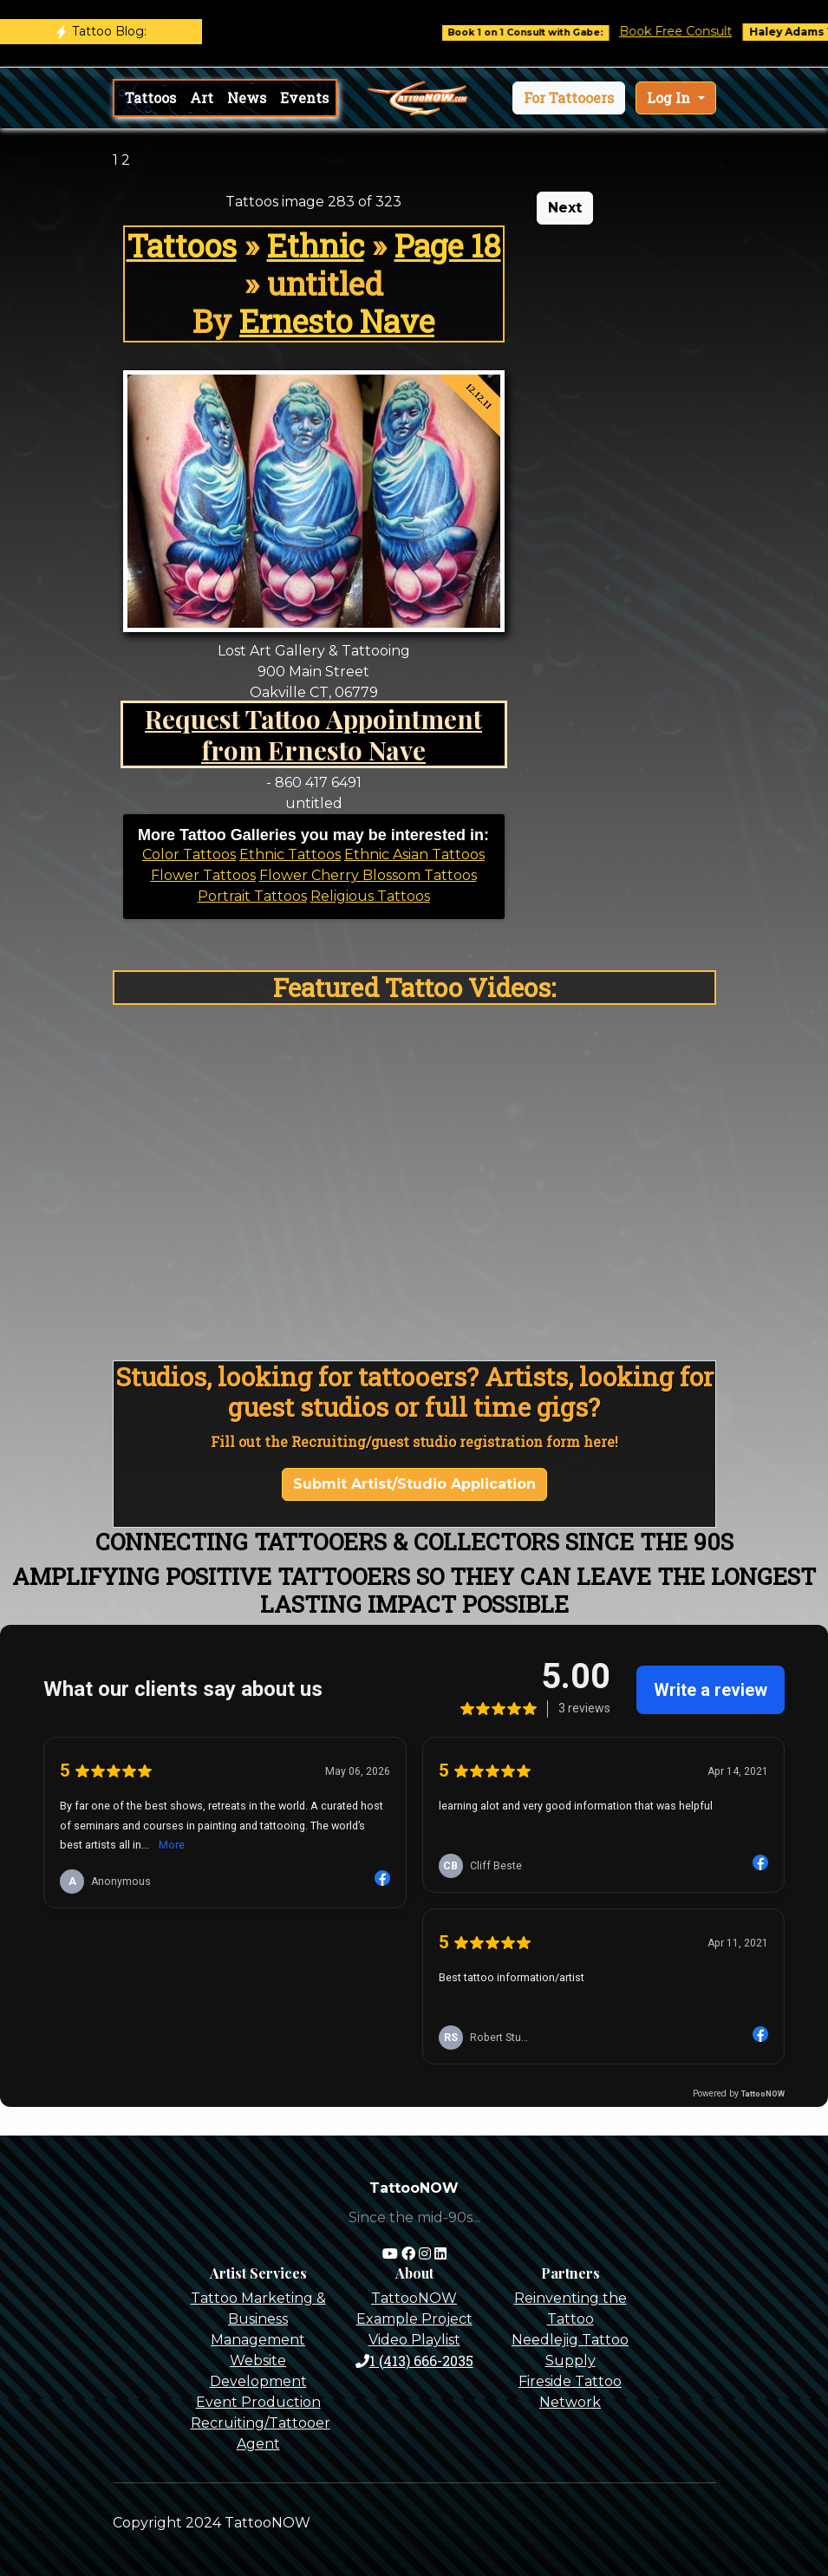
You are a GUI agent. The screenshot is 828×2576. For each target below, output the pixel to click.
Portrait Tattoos (252, 896)
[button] (568, 98)
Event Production (258, 2402)
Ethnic (315, 245)
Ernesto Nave (336, 321)
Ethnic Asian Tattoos (414, 854)
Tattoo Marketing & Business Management (258, 2319)
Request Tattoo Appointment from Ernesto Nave (313, 733)
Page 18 (447, 245)
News (246, 97)
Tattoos (150, 97)
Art (201, 97)
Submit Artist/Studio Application (414, 1484)
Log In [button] (670, 97)
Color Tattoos (189, 854)
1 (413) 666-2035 (414, 2360)
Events (304, 97)
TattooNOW (414, 2298)
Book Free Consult (687, 31)
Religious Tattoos (370, 896)
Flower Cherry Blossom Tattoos (368, 875)
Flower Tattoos (203, 875)
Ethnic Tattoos (290, 854)
